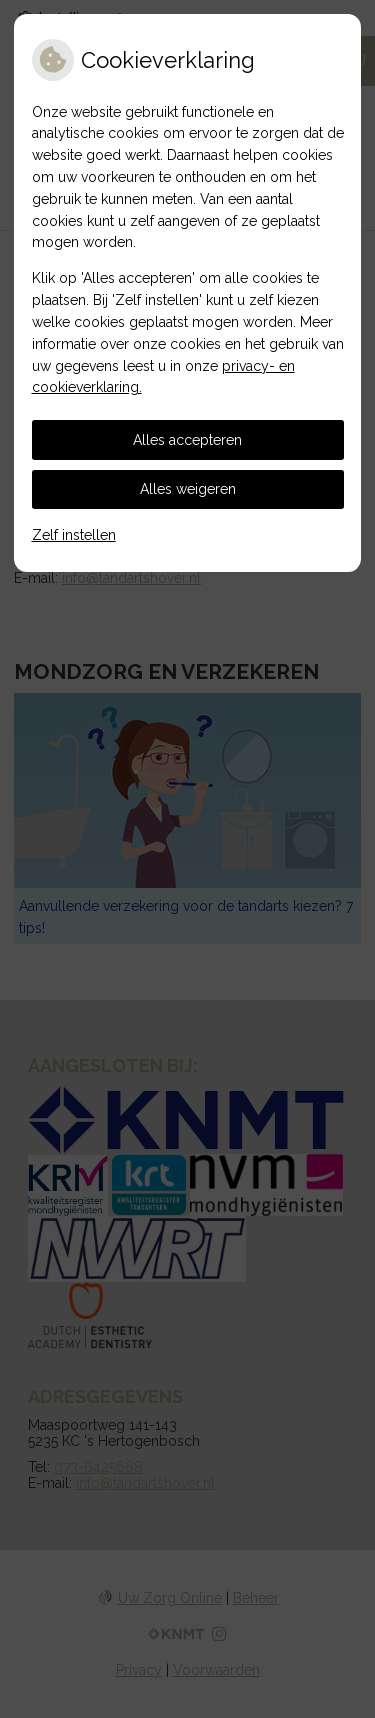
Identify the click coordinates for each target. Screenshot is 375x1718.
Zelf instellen (74, 535)
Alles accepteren (187, 440)
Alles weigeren (188, 489)
